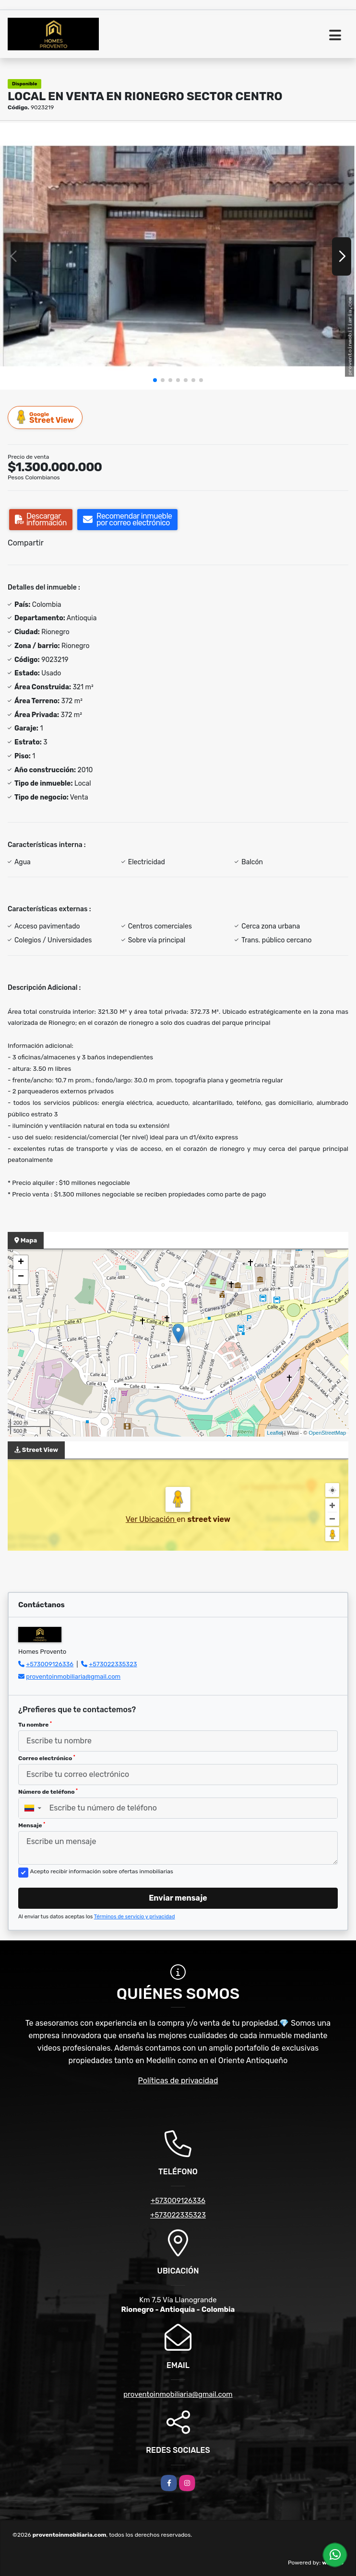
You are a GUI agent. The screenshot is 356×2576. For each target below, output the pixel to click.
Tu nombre (35, 1725)
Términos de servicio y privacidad (134, 1917)
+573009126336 (49, 1664)
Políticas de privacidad (178, 2080)
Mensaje (31, 1825)
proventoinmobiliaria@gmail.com (73, 1676)
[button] (155, 380)
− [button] (21, 1277)
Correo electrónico (46, 1758)
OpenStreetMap (327, 1433)
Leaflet (275, 1433)
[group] (178, 256)
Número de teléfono (48, 1792)
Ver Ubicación (151, 1519)
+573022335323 (113, 1664)
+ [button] (21, 1262)
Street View (45, 417)
